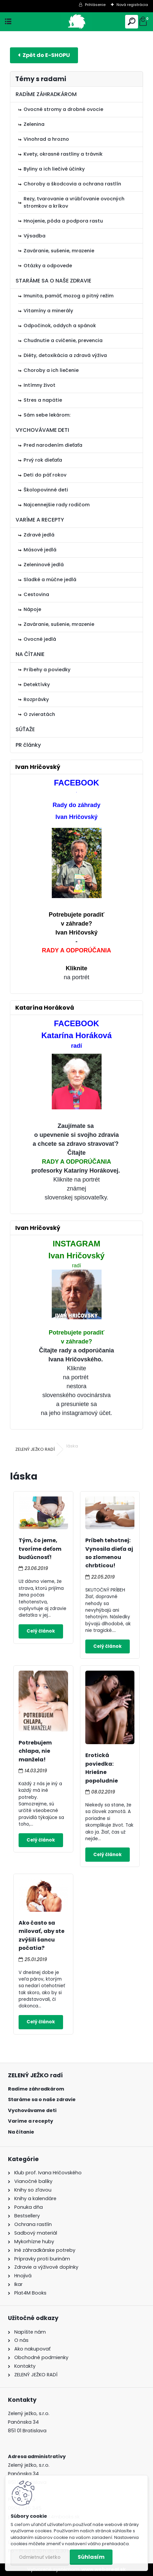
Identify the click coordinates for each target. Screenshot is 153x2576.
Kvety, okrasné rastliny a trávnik (63, 154)
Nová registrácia (132, 4)
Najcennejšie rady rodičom (57, 504)
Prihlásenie (95, 4)
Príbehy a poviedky (47, 669)
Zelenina (34, 124)
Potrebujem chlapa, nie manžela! (35, 1751)
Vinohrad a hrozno (46, 139)
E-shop (44, 55)
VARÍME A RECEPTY (40, 520)
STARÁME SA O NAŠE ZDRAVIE (53, 280)
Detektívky (37, 684)
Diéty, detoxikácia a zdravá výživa (65, 355)
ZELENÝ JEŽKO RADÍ (35, 1449)
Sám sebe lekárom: (47, 415)
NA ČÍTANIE (30, 654)
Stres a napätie (43, 400)
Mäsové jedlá (40, 549)
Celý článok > (41, 1631)
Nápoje (32, 609)
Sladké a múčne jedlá (50, 579)
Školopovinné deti (46, 489)
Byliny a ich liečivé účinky (54, 169)
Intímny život (39, 385)
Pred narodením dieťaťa (53, 445)
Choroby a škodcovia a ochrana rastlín (72, 183)
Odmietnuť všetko (39, 2557)
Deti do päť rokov (45, 475)
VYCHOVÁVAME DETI (42, 430)
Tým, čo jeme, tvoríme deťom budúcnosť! (40, 1549)
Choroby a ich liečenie (51, 370)
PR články (28, 745)
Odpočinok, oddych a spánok (60, 325)
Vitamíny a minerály (48, 310)
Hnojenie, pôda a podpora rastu (63, 221)
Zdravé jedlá (39, 534)
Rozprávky (36, 699)
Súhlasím (91, 2557)
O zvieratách (39, 714)
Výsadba (34, 235)
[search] (131, 21)
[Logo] (76, 21)
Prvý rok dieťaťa (43, 460)
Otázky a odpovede (48, 265)
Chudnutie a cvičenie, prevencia (63, 340)
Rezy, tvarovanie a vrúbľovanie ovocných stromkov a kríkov (74, 202)
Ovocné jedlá (40, 639)
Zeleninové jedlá (44, 564)
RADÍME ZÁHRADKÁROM (46, 94)
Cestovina (36, 594)
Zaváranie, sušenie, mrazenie (59, 250)
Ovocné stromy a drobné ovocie (63, 109)
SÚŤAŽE (25, 729)
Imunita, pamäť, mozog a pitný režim (69, 295)
